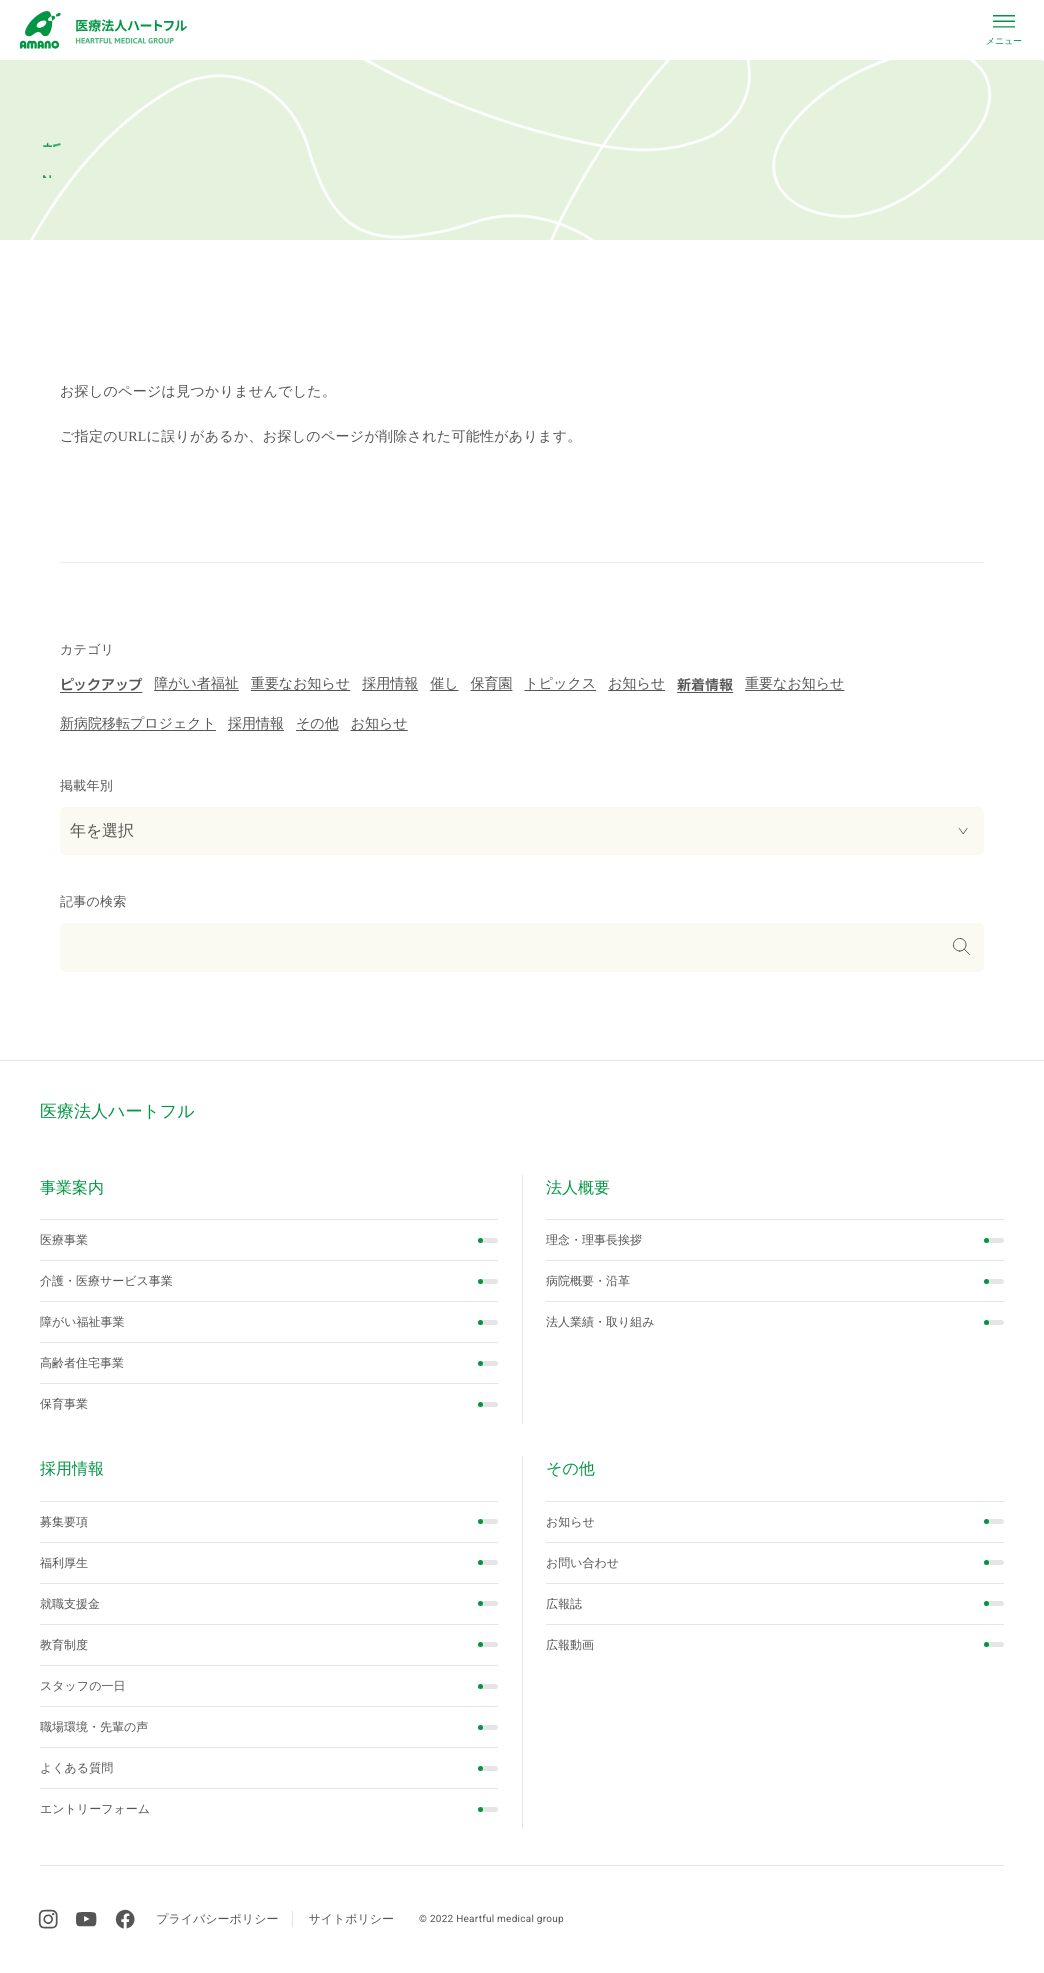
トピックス (560, 684)
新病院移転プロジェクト (138, 724)
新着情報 (705, 685)
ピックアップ (101, 685)
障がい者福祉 (196, 684)
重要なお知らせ (300, 684)
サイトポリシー (351, 1919)
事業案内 (72, 1188)
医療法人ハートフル (117, 1111)
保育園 (491, 684)
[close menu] (1004, 28)
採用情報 (390, 684)
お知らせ (636, 684)
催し (444, 684)
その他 (317, 724)
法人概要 (578, 1188)
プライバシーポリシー (217, 1919)
